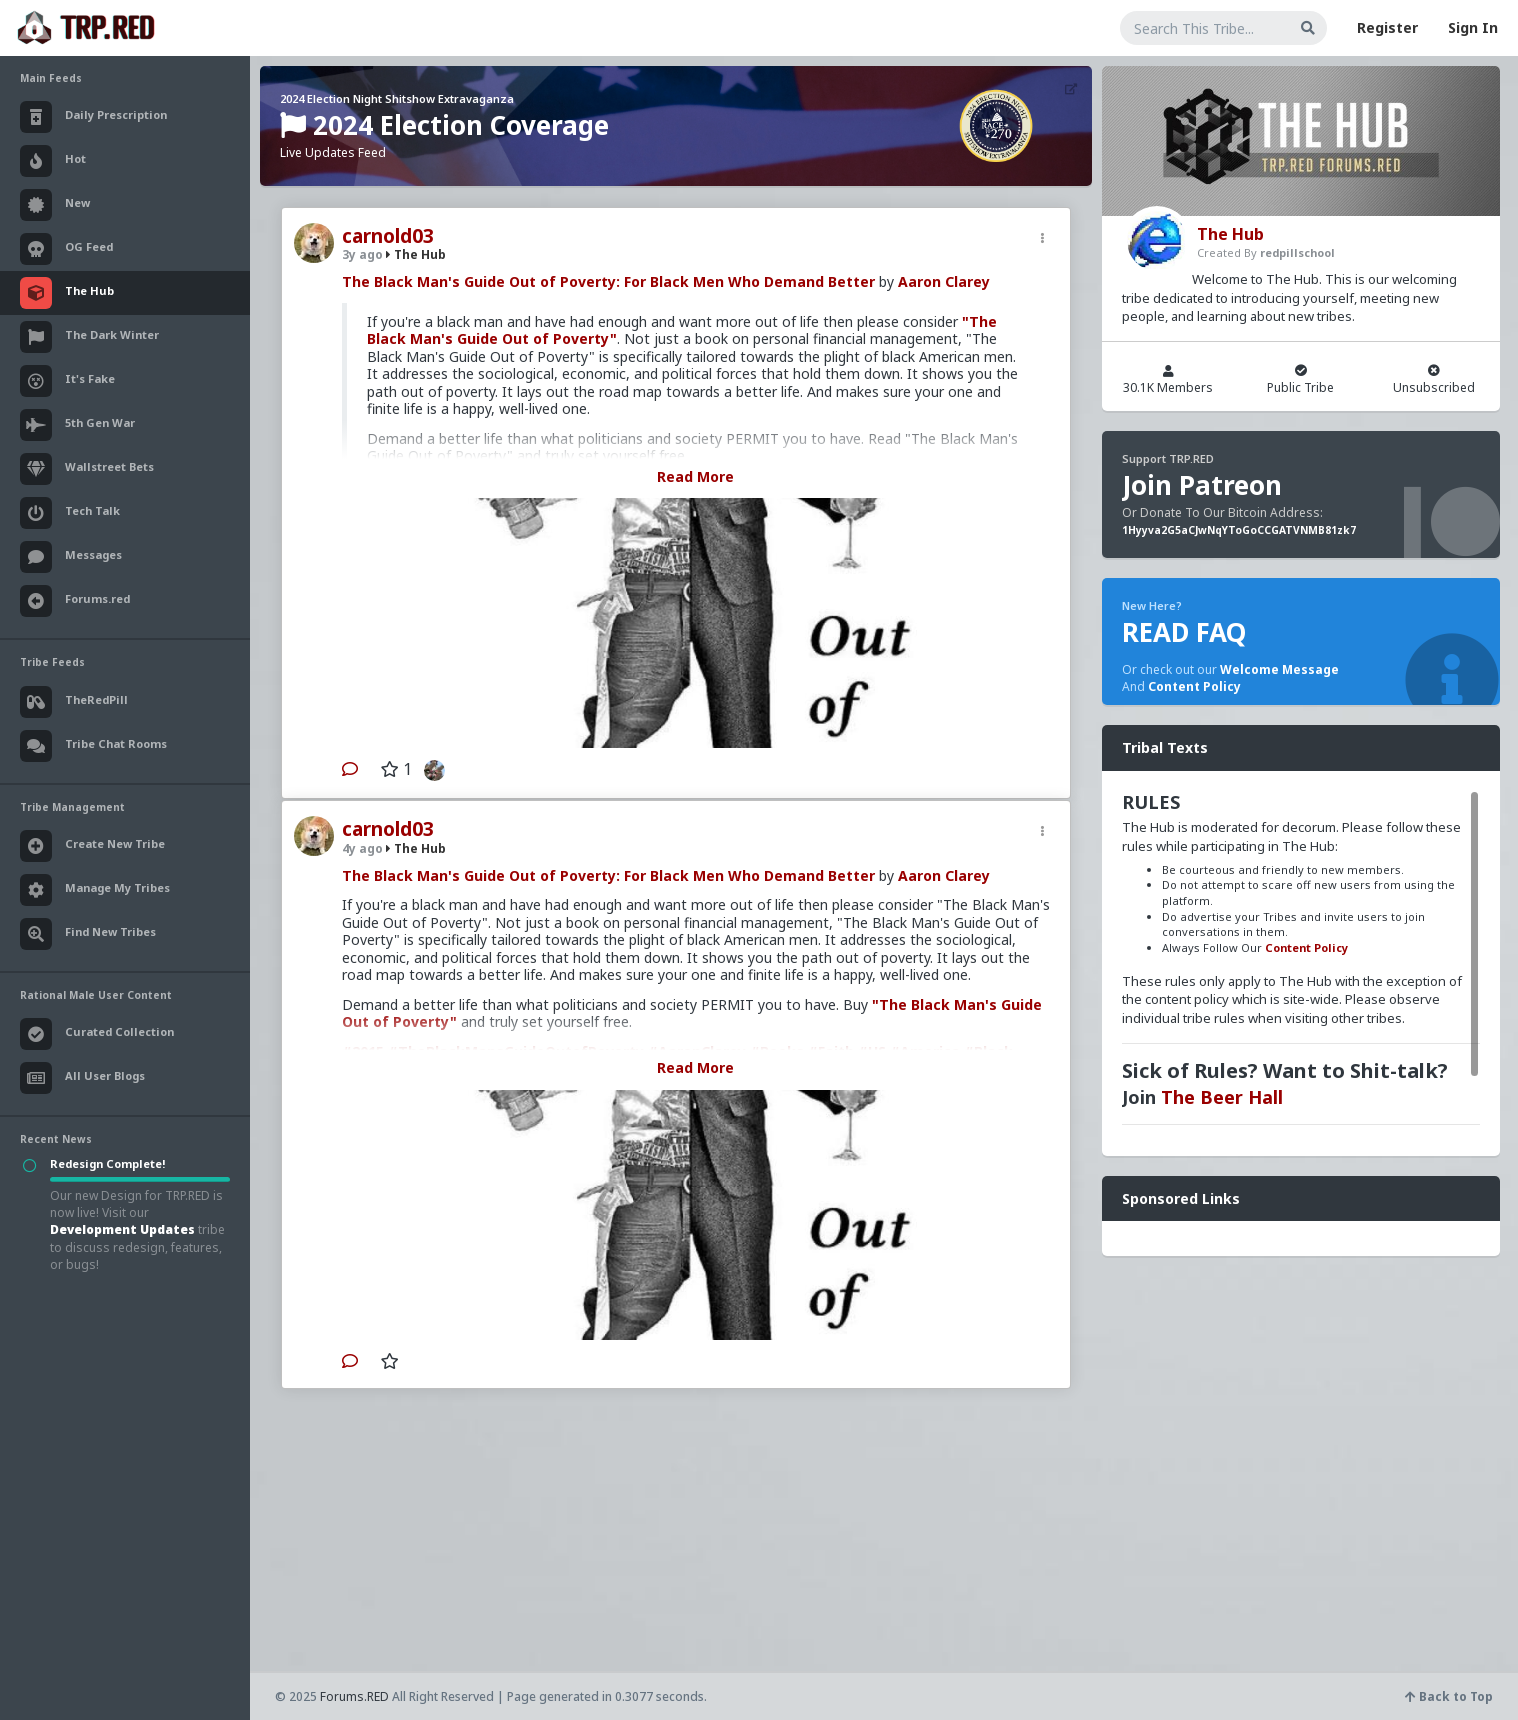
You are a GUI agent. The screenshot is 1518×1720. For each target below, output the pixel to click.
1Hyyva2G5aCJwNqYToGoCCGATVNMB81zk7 (1239, 530)
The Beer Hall (1222, 1097)
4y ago (362, 848)
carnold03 (388, 236)
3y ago (362, 254)
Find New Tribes (88, 934)
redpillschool (1297, 252)
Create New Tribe (92, 846)
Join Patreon (1202, 485)
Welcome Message (1279, 669)
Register (1387, 27)
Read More (695, 476)
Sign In (1473, 27)
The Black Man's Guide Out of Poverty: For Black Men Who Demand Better (608, 281)
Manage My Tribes (95, 890)
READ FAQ (1184, 632)
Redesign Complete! (107, 1163)
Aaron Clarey (944, 281)
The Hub (416, 254)
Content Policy (1194, 686)
